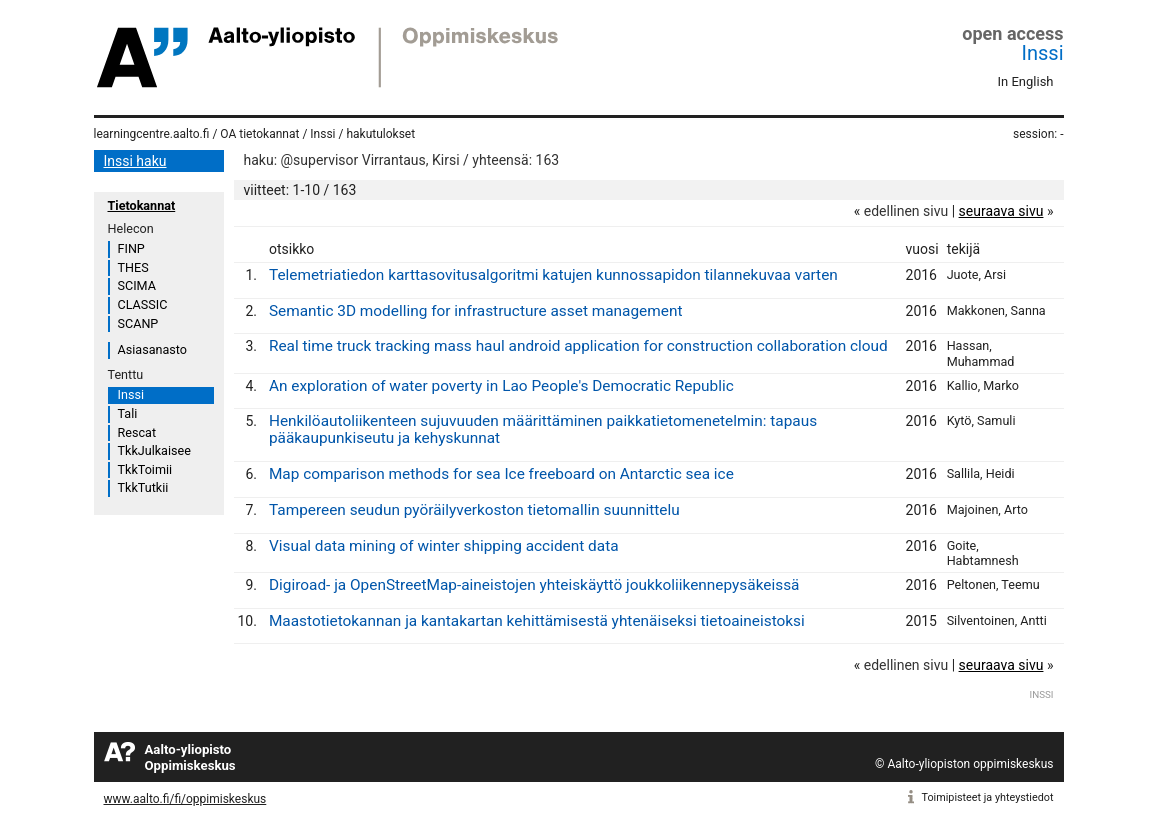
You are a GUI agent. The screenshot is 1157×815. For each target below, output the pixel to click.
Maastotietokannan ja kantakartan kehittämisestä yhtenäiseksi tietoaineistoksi (537, 621)
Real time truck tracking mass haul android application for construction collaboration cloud (578, 346)
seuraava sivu (1001, 211)
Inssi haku (135, 161)
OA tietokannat (259, 134)
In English (1026, 81)
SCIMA (137, 285)
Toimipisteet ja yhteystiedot (988, 797)
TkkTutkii (143, 487)
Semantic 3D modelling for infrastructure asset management (476, 311)
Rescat (137, 432)
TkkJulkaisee (154, 450)
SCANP (138, 323)
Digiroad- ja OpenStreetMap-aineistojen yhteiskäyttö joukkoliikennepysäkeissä (534, 585)
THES (133, 267)
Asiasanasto (152, 349)
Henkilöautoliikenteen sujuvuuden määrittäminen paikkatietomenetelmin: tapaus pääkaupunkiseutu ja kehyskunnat (543, 429)
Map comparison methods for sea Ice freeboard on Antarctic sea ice (501, 474)
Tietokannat (142, 205)
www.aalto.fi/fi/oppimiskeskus (185, 799)
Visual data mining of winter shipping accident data (444, 546)
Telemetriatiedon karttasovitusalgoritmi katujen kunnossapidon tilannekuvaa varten (553, 275)
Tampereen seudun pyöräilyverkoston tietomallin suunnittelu (474, 510)
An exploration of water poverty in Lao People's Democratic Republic (501, 386)
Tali (128, 413)
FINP (131, 248)
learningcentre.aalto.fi (152, 134)
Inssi (1043, 53)
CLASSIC (143, 304)
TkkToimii (145, 469)
